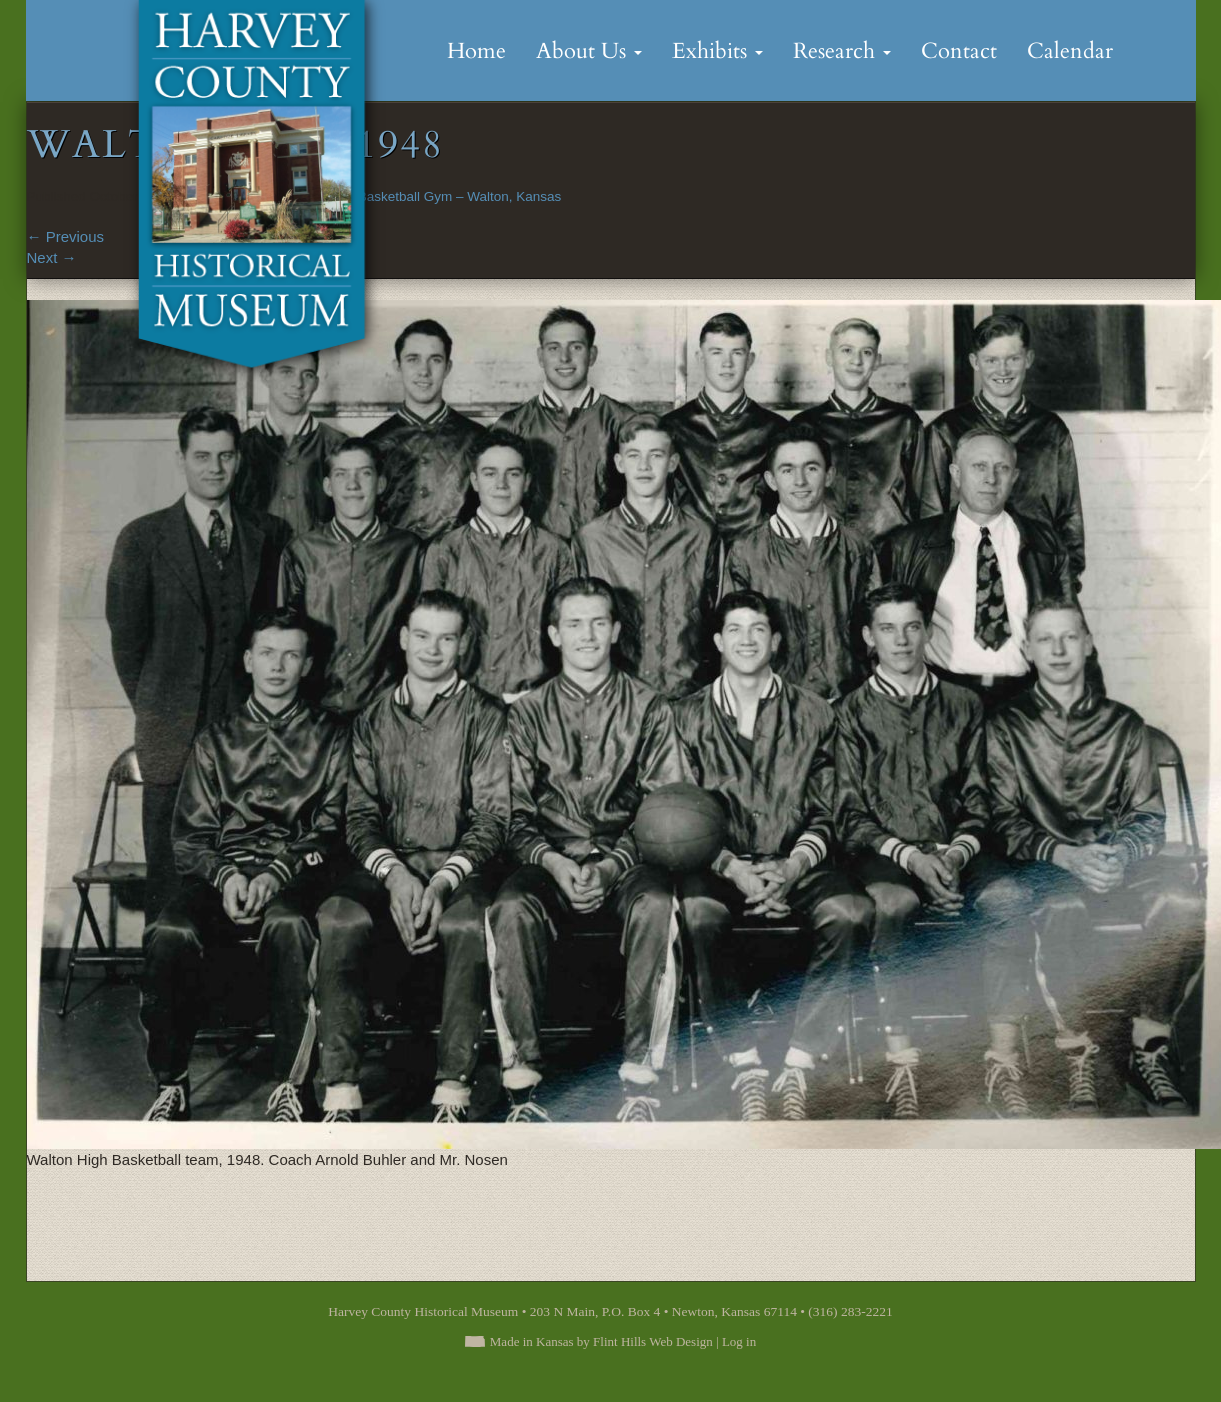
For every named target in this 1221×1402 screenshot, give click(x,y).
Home (476, 51)
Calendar (1070, 51)
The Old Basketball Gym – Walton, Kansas (433, 196)
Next (52, 257)
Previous (66, 236)
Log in (739, 1341)
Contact (959, 51)
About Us (589, 51)
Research (842, 51)
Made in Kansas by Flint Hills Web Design (601, 1341)
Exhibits (717, 51)
